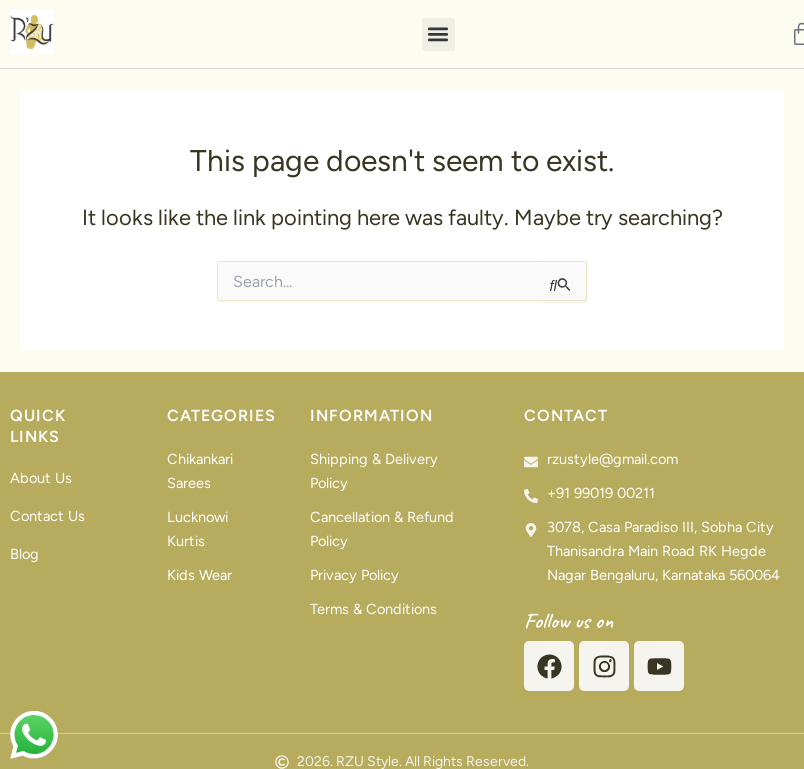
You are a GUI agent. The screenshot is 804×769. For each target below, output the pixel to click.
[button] (438, 34)
